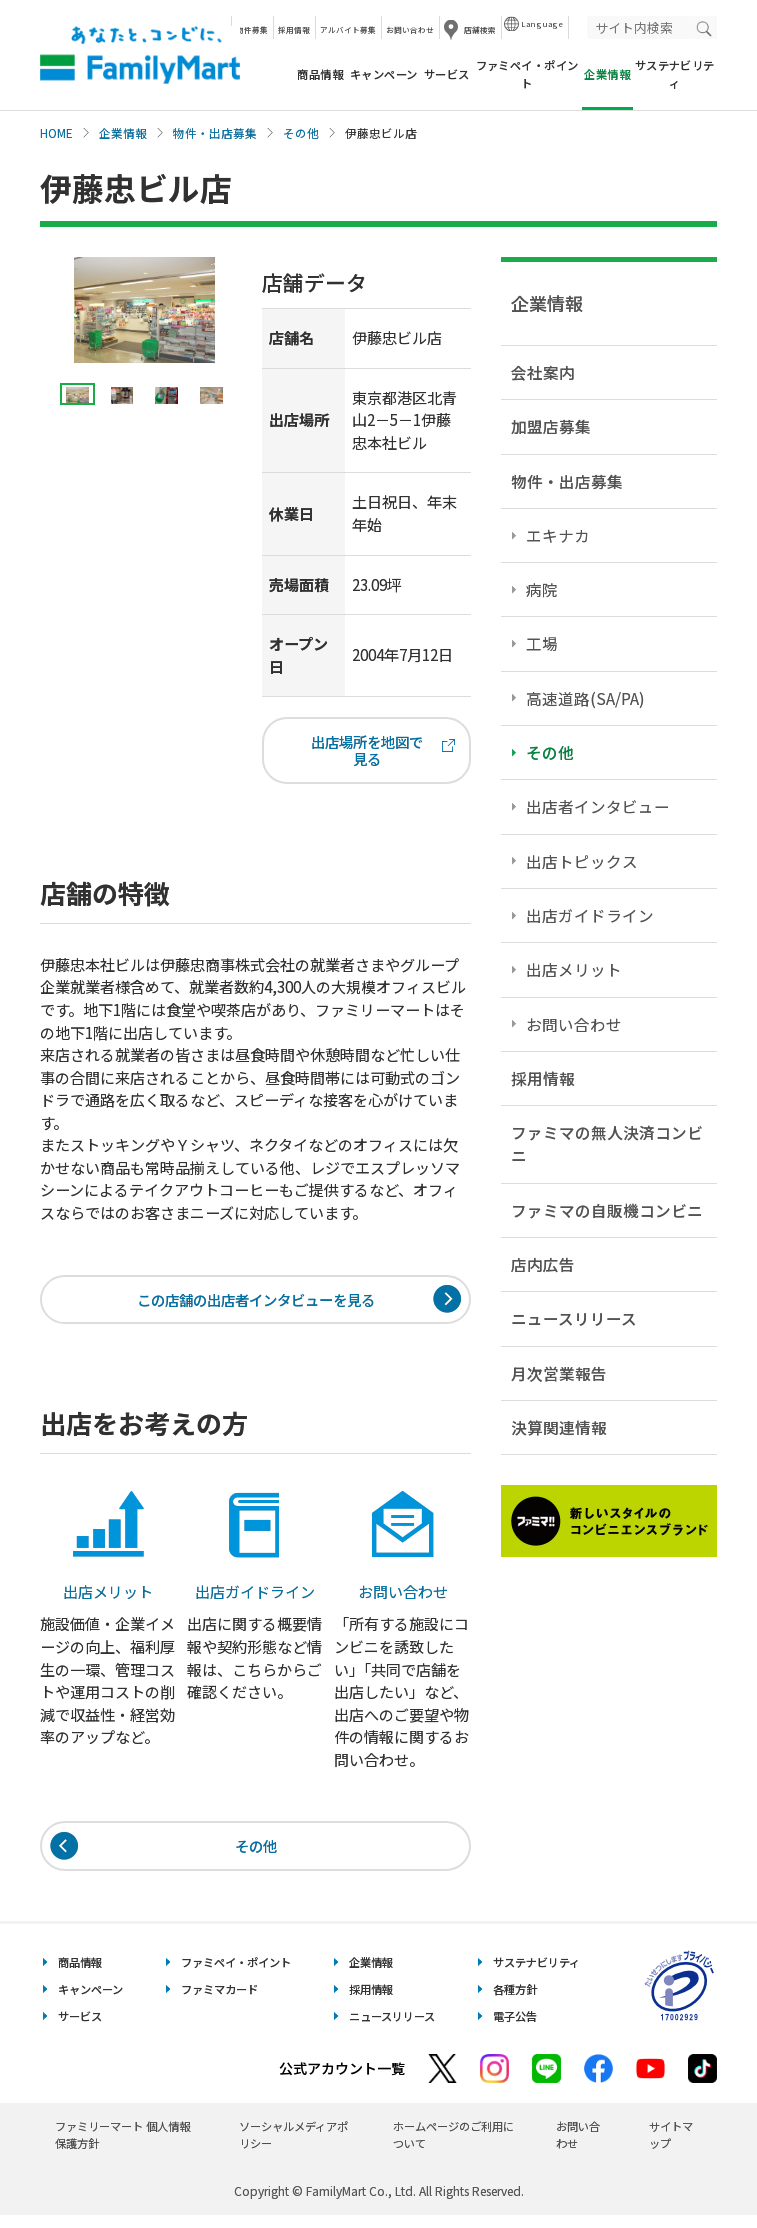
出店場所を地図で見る (381, 752)
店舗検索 (480, 29)
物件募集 (252, 29)
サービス (447, 74)
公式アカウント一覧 (342, 2081)
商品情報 (320, 74)
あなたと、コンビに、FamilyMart (140, 55)
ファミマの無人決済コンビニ (607, 1143)
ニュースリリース (574, 1318)
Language (542, 23)
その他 (301, 133)
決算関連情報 (559, 1427)
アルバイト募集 (348, 29)
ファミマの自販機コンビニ (607, 1210)
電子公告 (515, 2028)
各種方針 (515, 2001)
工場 (542, 643)
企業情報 (123, 133)
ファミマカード (219, 2001)
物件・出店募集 (215, 133)
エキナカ (558, 535)
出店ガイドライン (590, 915)
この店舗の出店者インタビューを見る (255, 1306)
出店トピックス (582, 861)
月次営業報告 (559, 1373)
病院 (542, 589)
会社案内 (543, 372)
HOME (56, 133)
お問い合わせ (410, 29)
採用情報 (294, 29)
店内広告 (543, 1264)
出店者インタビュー (598, 806)
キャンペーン (384, 74)
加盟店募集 (551, 426)
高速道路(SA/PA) (585, 698)
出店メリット (574, 969)
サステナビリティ (675, 73)
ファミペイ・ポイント (527, 73)
